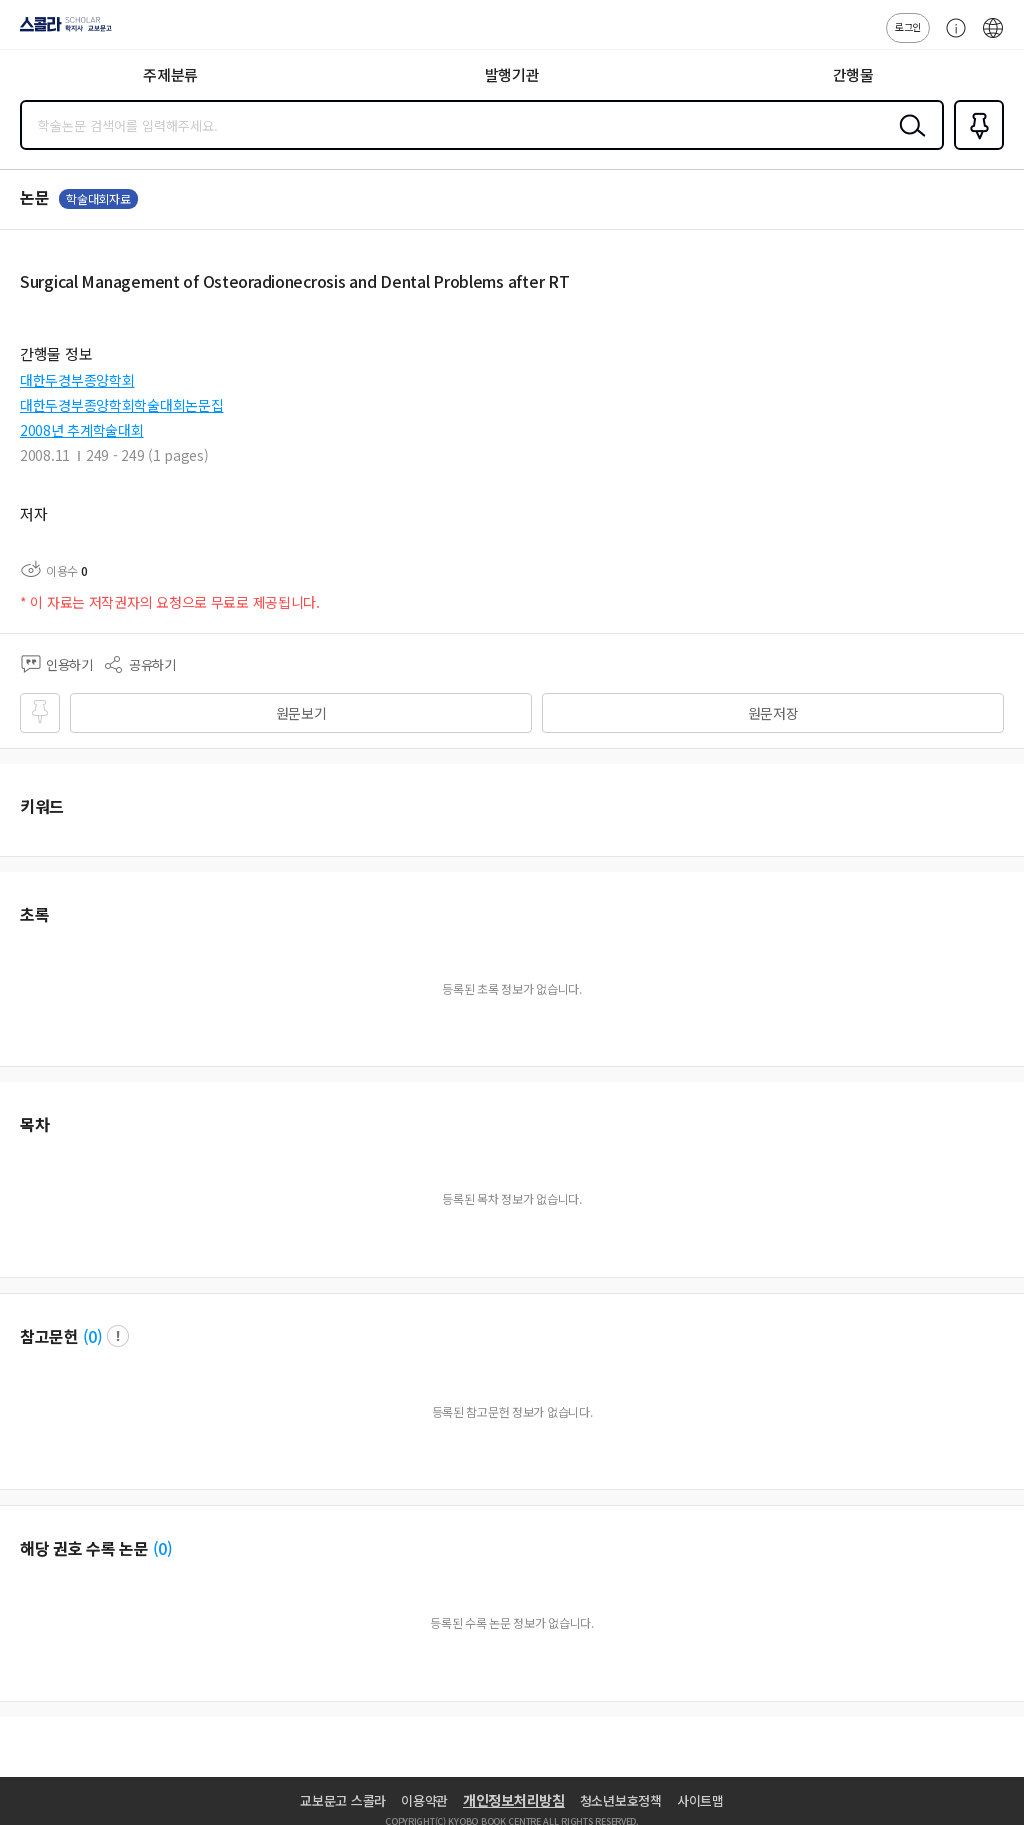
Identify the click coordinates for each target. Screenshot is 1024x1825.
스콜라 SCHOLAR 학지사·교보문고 (60, 31)
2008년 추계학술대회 (82, 430)
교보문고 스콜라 (343, 1800)
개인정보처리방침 (514, 1800)
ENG (993, 38)
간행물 (853, 74)
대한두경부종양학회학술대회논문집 (122, 405)
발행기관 (512, 74)
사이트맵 (700, 1800)
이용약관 (424, 1800)
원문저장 (773, 713)
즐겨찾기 (975, 148)
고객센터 (951, 38)
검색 (908, 141)
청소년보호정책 (621, 1800)
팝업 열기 (118, 1336)
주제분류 (170, 74)
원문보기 (301, 713)
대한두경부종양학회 (77, 380)
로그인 (908, 26)
